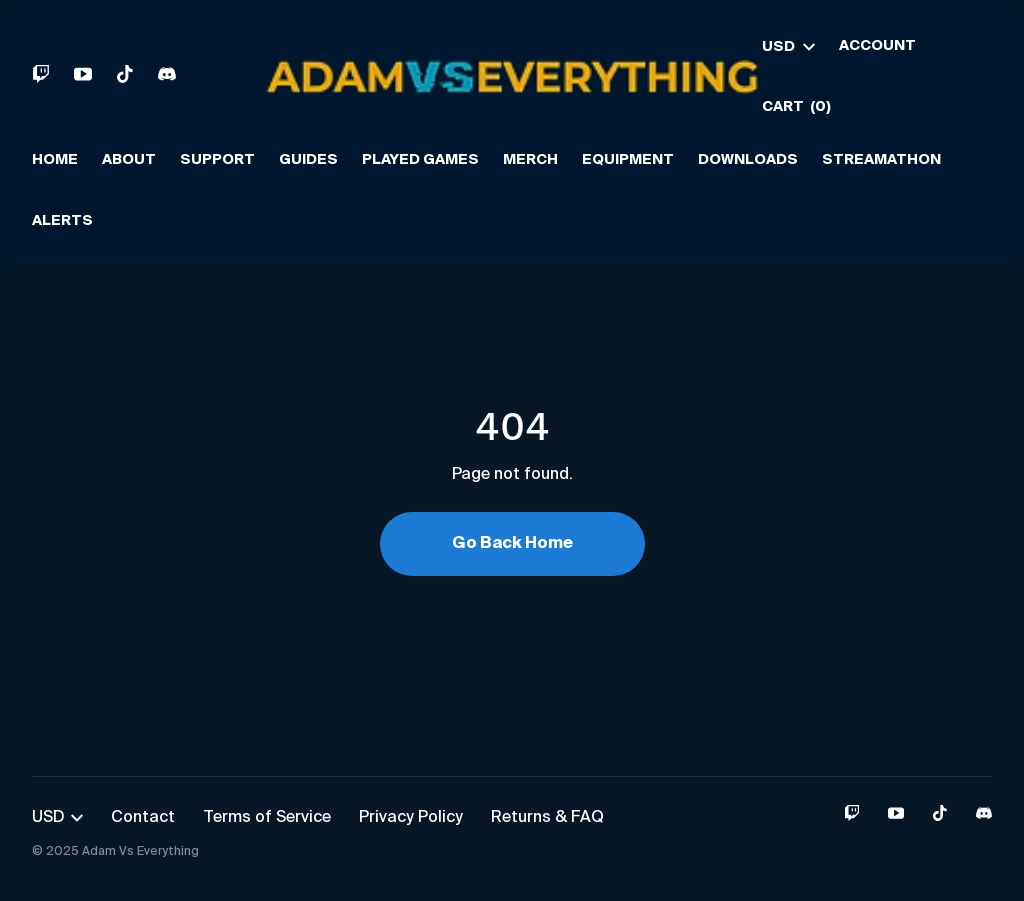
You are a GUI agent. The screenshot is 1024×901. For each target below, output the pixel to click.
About (129, 160)
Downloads (748, 160)
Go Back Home (512, 544)
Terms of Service (267, 818)
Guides (308, 160)
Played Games (420, 160)
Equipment (628, 160)
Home (55, 160)
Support (217, 160)
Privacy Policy (411, 818)
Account (877, 46)
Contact (143, 818)
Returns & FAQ (547, 818)
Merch (530, 160)
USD (788, 47)
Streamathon (881, 160)
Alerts (62, 221)
